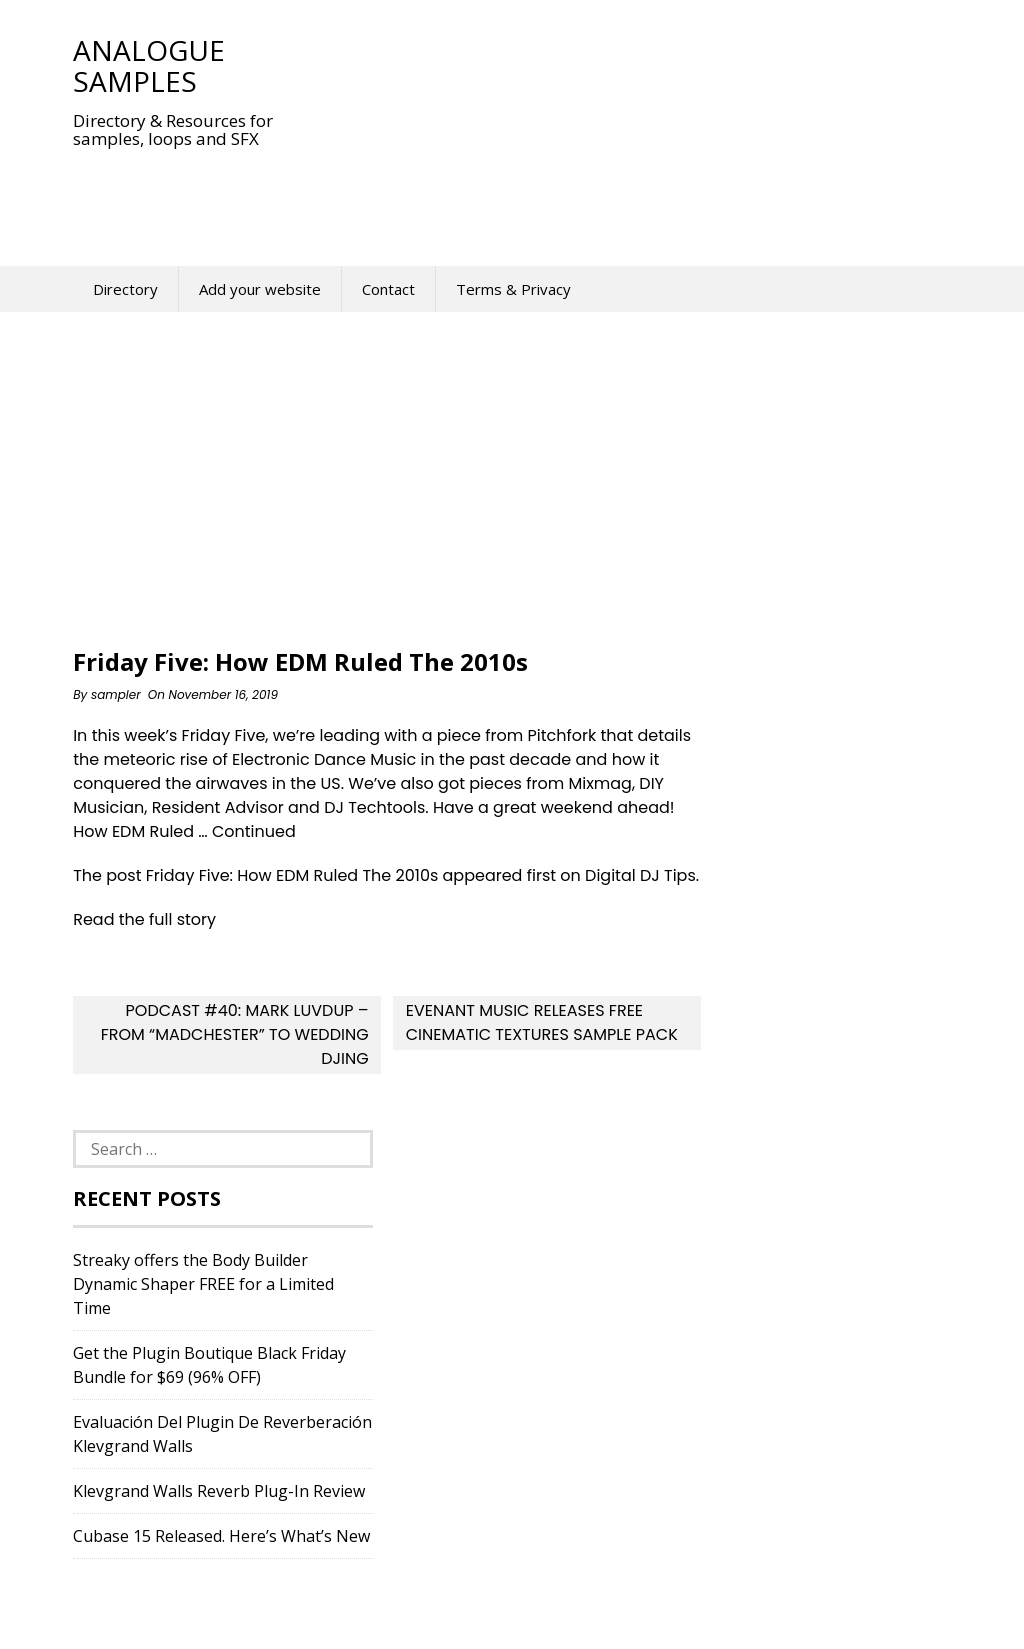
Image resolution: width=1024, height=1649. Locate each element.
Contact (388, 289)
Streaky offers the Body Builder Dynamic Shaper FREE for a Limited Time (203, 1284)
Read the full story (144, 919)
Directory (125, 289)
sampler (116, 694)
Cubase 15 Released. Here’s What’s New (221, 1536)
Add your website (260, 289)
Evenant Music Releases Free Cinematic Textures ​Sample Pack (542, 1022)
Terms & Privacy (513, 289)
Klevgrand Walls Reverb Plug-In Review (219, 1491)
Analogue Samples (149, 65)
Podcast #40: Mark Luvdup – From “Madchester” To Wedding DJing (235, 1034)
